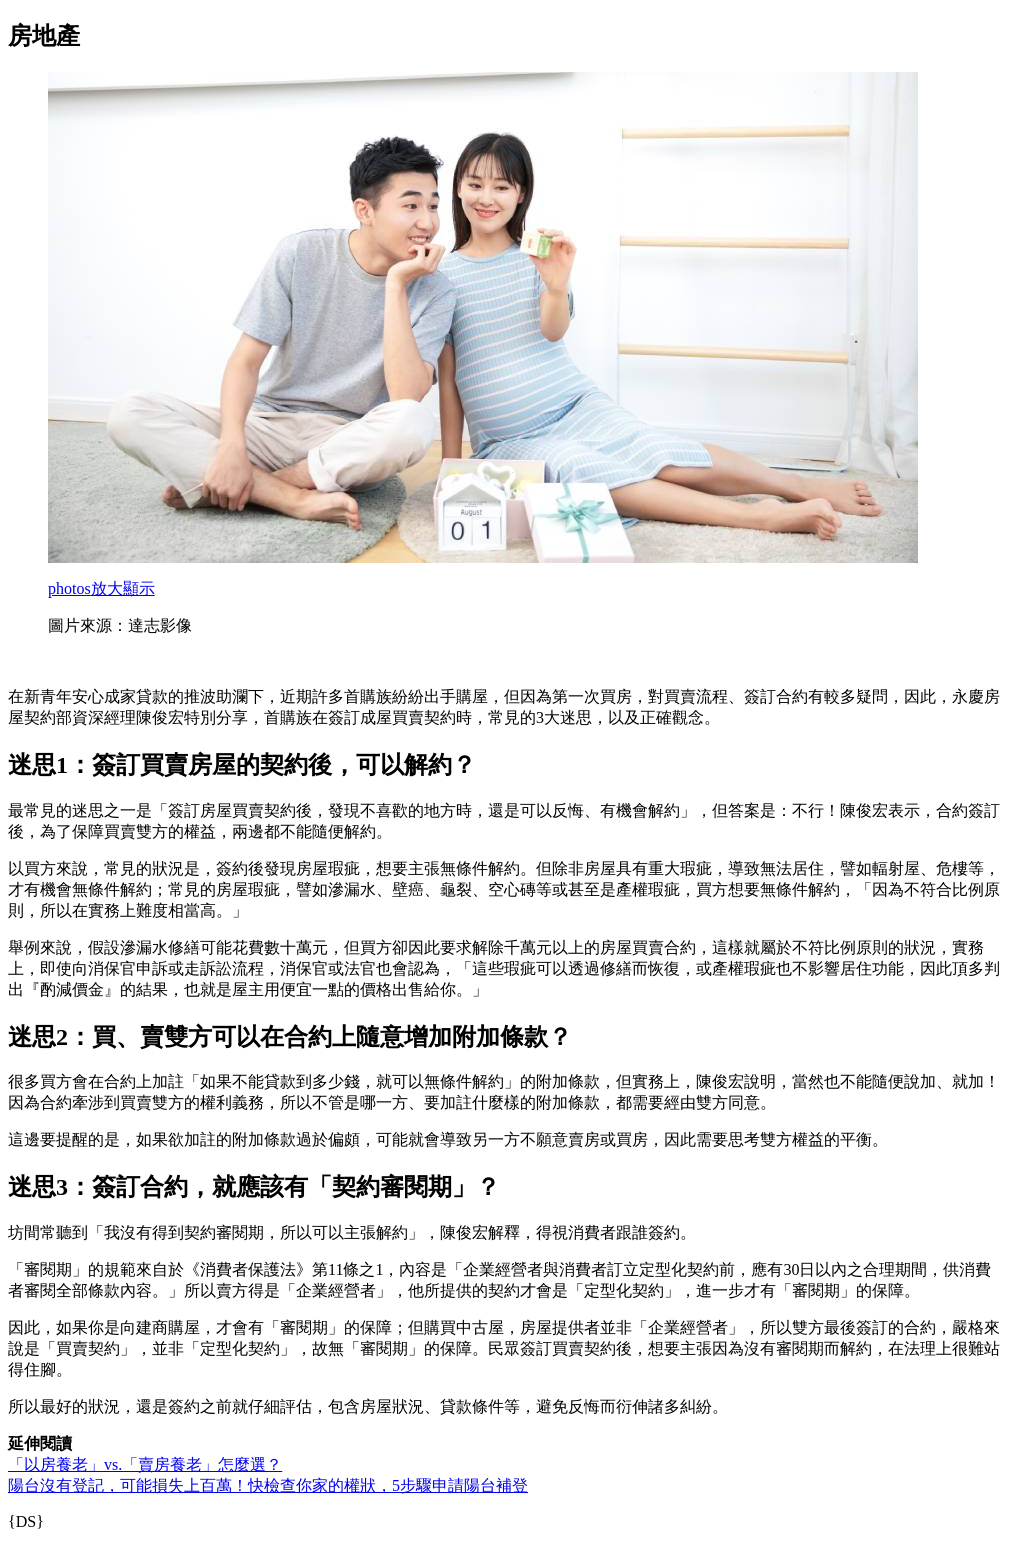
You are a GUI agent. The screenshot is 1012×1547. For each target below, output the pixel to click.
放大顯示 (101, 588)
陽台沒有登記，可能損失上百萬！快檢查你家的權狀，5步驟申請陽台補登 (268, 1485)
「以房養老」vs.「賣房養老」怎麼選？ (145, 1464)
